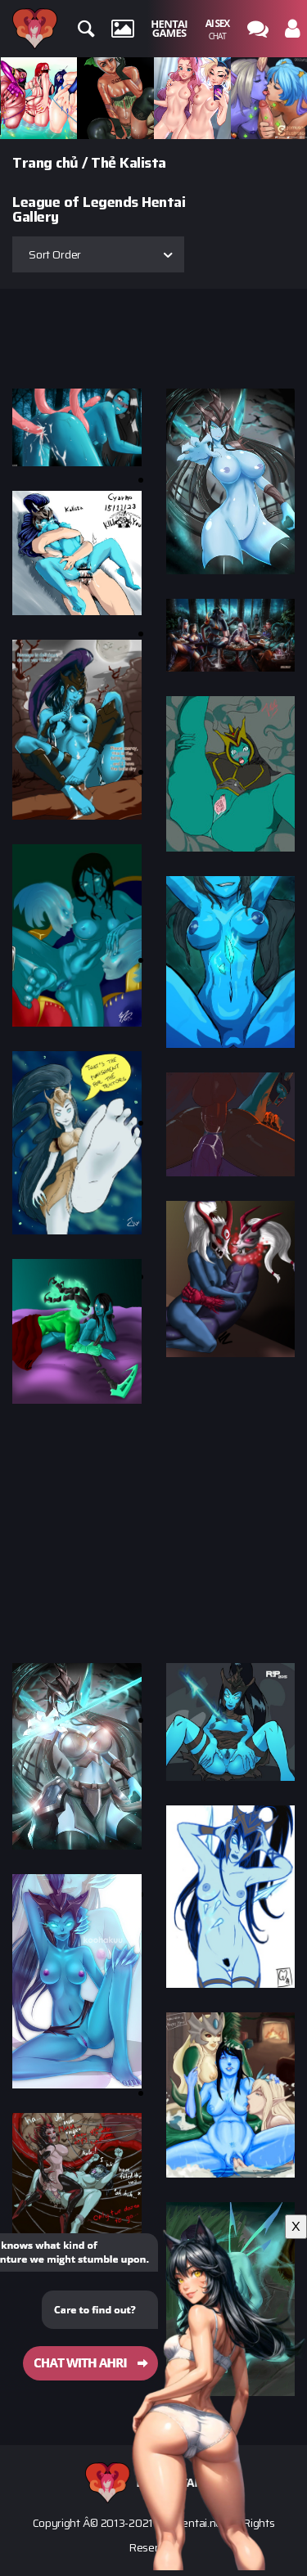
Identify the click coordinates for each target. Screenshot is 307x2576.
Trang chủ (45, 162)
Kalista (143, 162)
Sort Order (55, 254)
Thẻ (103, 162)
